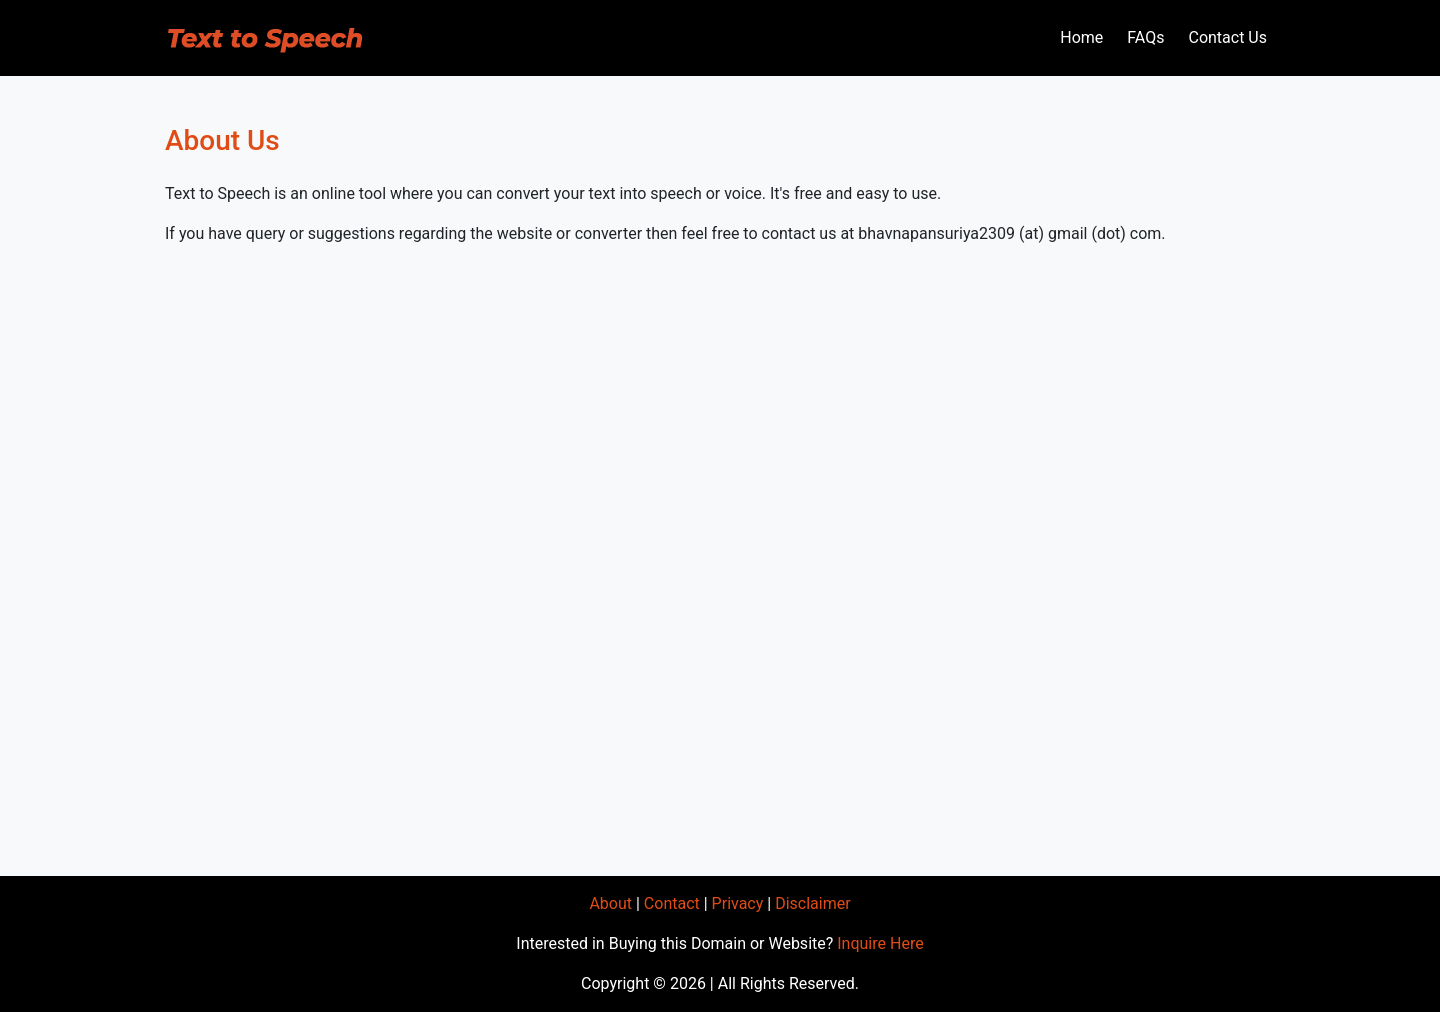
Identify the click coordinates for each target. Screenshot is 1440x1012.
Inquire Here (880, 943)
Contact (672, 903)
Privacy (738, 903)
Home (1081, 37)
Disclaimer (812, 903)
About (610, 903)
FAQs (1145, 37)
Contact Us (1227, 37)
